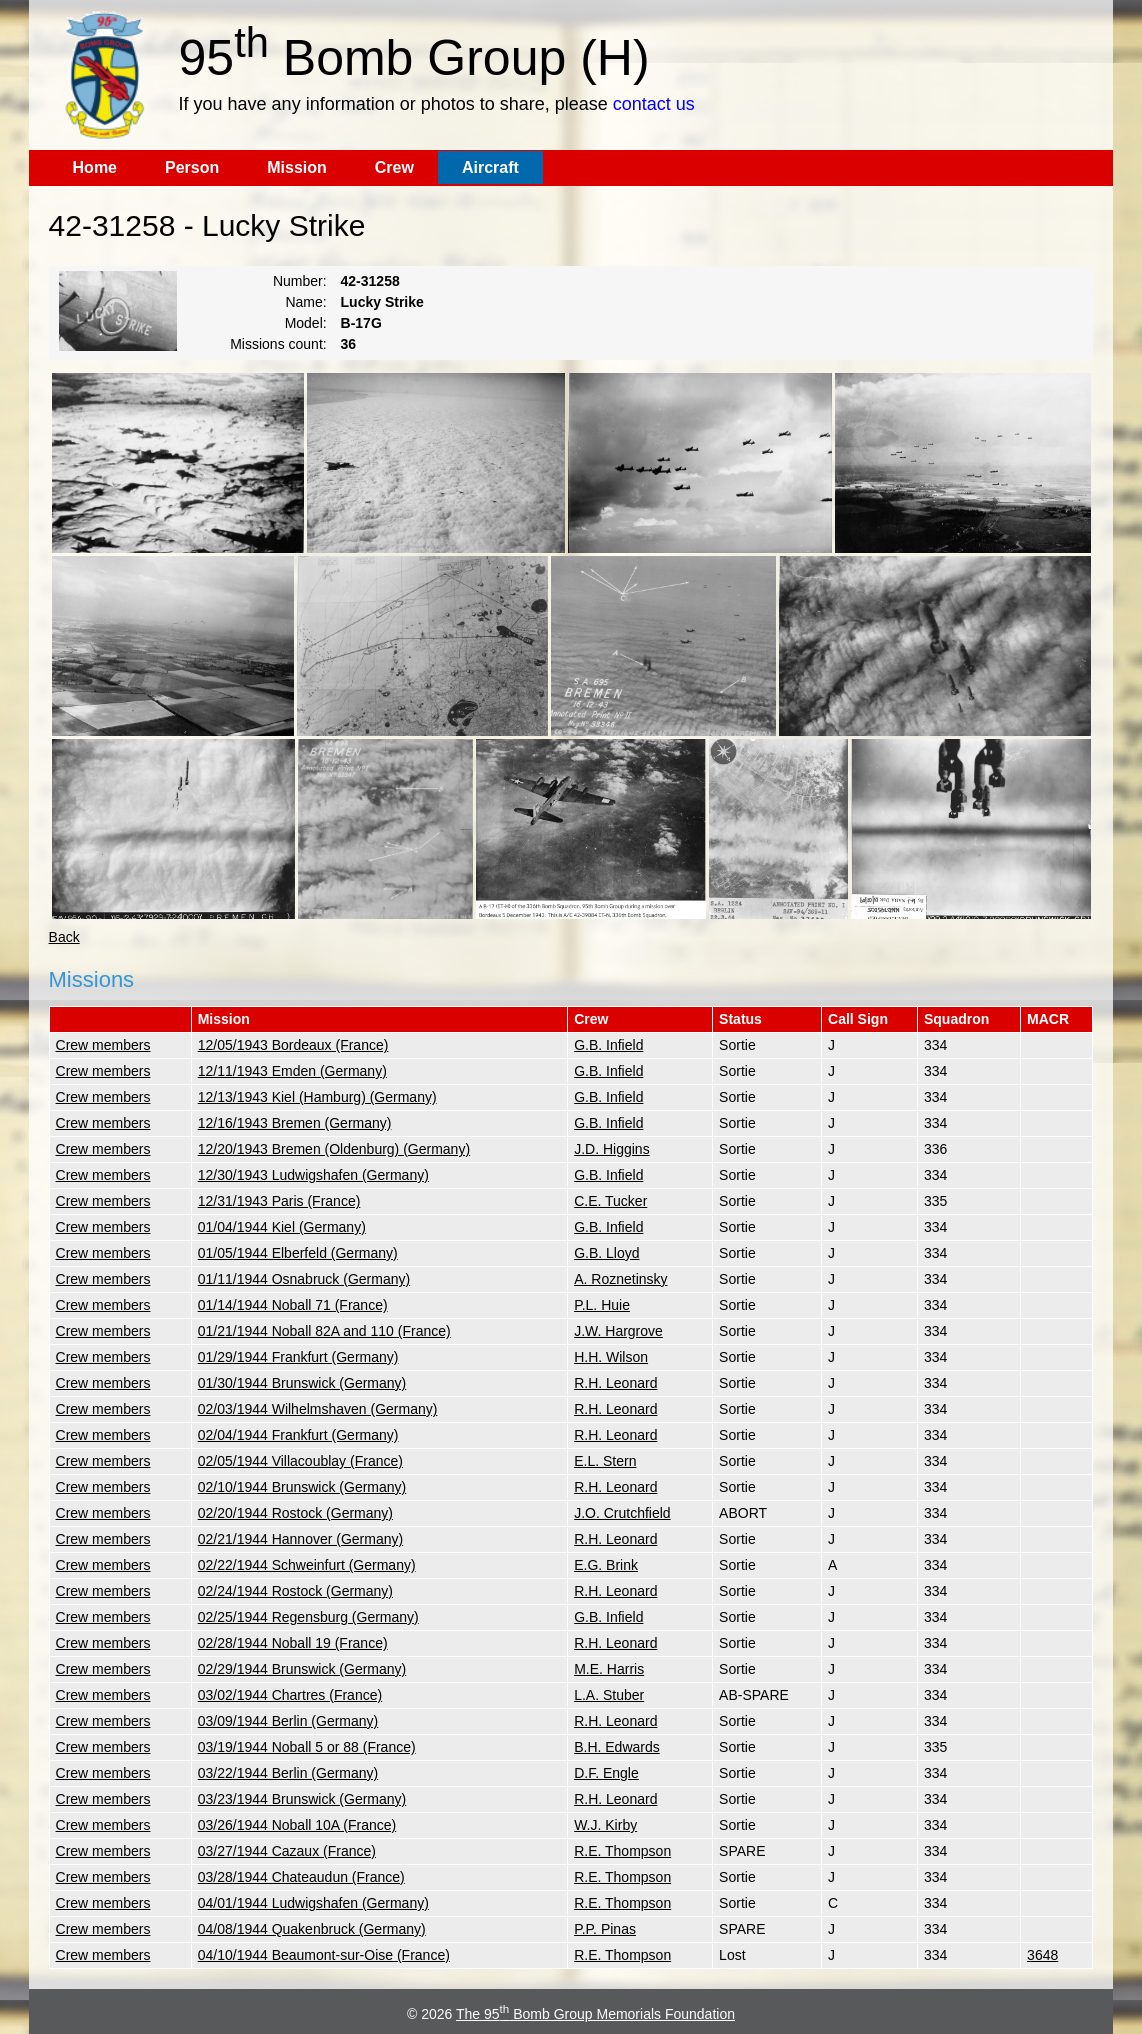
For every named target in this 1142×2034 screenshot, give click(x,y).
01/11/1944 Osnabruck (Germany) (304, 1279)
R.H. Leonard (615, 1383)
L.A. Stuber (609, 1695)
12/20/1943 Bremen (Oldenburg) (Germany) (334, 1149)
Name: (305, 302)
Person (192, 167)
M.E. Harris (609, 1669)
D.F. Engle (606, 1773)
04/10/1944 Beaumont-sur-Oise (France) (324, 1955)
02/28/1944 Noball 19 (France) (293, 1643)
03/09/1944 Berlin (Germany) (288, 1721)
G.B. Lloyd (606, 1253)
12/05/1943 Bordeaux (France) (293, 1045)
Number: (300, 281)
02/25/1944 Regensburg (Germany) (308, 1617)
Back (64, 937)
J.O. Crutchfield (622, 1513)
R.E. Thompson (622, 1851)
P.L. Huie (602, 1305)
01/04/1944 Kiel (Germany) (282, 1227)
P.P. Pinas (605, 1929)
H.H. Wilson (611, 1357)
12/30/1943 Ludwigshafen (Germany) (313, 1175)
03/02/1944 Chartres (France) (290, 1695)
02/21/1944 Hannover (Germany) (300, 1539)
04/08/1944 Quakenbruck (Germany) (312, 1929)
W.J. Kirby (605, 1825)
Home (95, 167)
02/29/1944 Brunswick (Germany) (302, 1669)
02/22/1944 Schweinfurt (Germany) (307, 1565)
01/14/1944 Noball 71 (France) (293, 1305)
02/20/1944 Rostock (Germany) (295, 1513)
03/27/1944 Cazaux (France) (287, 1851)
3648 (1042, 1955)
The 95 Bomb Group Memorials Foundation (595, 2014)
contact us (654, 104)
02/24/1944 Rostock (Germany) (295, 1591)
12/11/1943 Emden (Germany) (292, 1071)
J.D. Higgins (611, 1149)
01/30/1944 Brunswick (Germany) (302, 1383)
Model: (306, 323)
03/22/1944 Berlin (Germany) (288, 1773)
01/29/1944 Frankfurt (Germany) (298, 1357)
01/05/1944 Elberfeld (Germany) (298, 1253)
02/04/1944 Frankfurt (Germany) (298, 1435)
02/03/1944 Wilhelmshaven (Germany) (318, 1409)
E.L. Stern (605, 1461)
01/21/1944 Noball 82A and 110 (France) (324, 1331)
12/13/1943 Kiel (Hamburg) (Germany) (317, 1097)
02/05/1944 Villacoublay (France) (300, 1461)
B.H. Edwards (617, 1747)
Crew (394, 167)
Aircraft (490, 167)
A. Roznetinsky (620, 1279)
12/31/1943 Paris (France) (279, 1201)
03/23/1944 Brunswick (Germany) (302, 1799)
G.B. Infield (608, 1045)
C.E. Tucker (610, 1201)
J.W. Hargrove (618, 1331)
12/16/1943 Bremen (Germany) (295, 1123)
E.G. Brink (606, 1565)
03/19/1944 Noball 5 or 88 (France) (307, 1747)
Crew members (103, 1045)
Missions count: (278, 344)
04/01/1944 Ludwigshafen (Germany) (313, 1903)
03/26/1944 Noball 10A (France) (297, 1825)
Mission (297, 167)
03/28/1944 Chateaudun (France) (301, 1877)
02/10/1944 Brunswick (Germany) (302, 1487)
